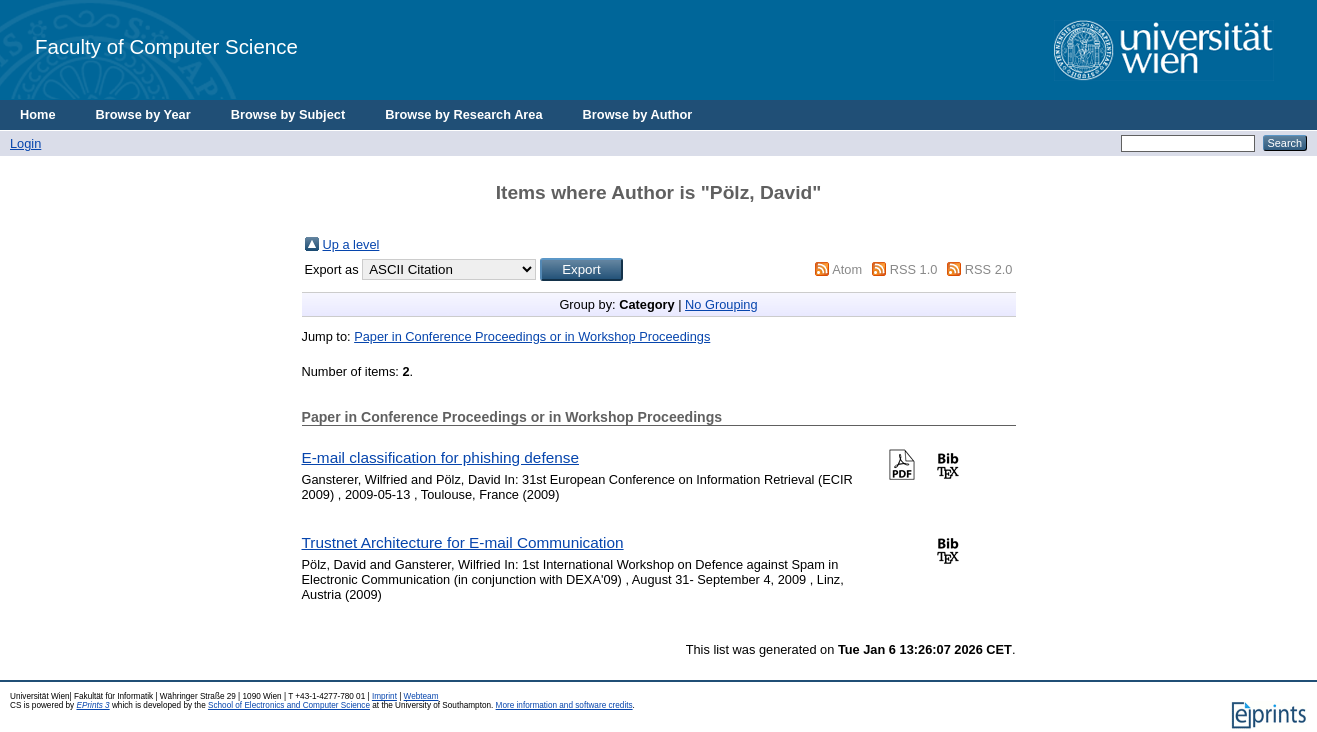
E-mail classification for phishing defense (440, 457)
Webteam (421, 696)
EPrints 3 (92, 705)
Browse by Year (143, 114)
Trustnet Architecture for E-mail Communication (463, 542)
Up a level (351, 244)
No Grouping (721, 304)
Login (25, 143)
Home (38, 114)
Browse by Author (638, 114)
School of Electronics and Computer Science (289, 705)
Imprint (384, 696)
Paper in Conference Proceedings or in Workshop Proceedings (532, 336)
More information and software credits (564, 705)
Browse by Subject (288, 114)
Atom (847, 269)
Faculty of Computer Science (166, 46)
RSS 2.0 (989, 269)
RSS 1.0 (914, 269)
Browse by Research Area (463, 114)
